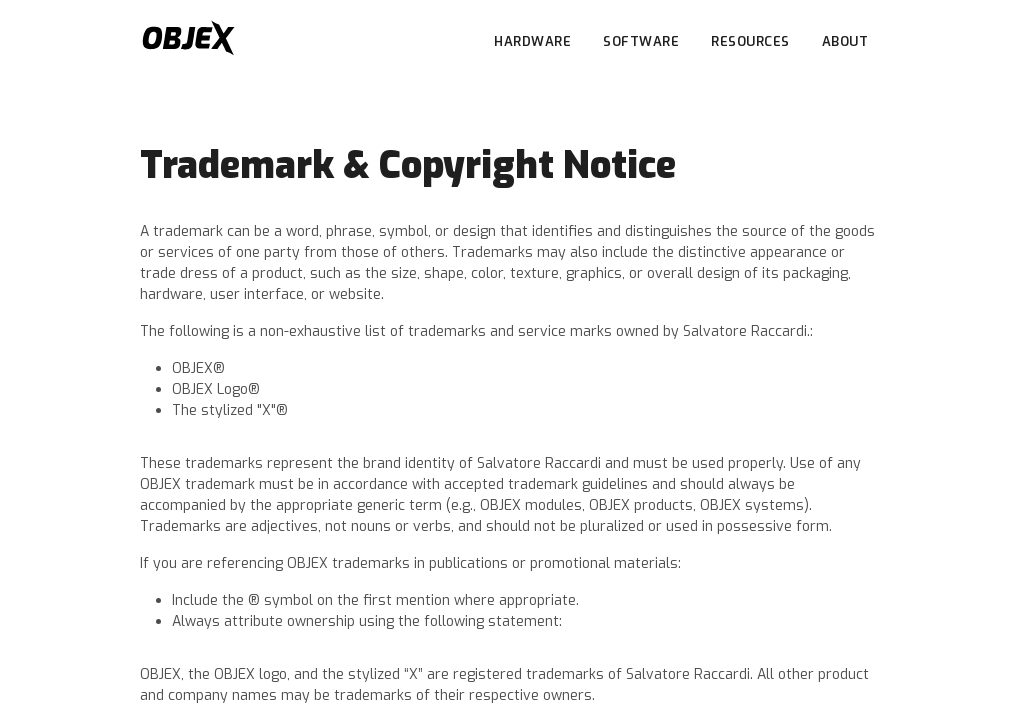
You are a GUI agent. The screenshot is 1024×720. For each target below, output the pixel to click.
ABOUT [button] (845, 41)
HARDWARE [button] (532, 41)
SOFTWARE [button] (641, 41)
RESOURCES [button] (750, 41)
